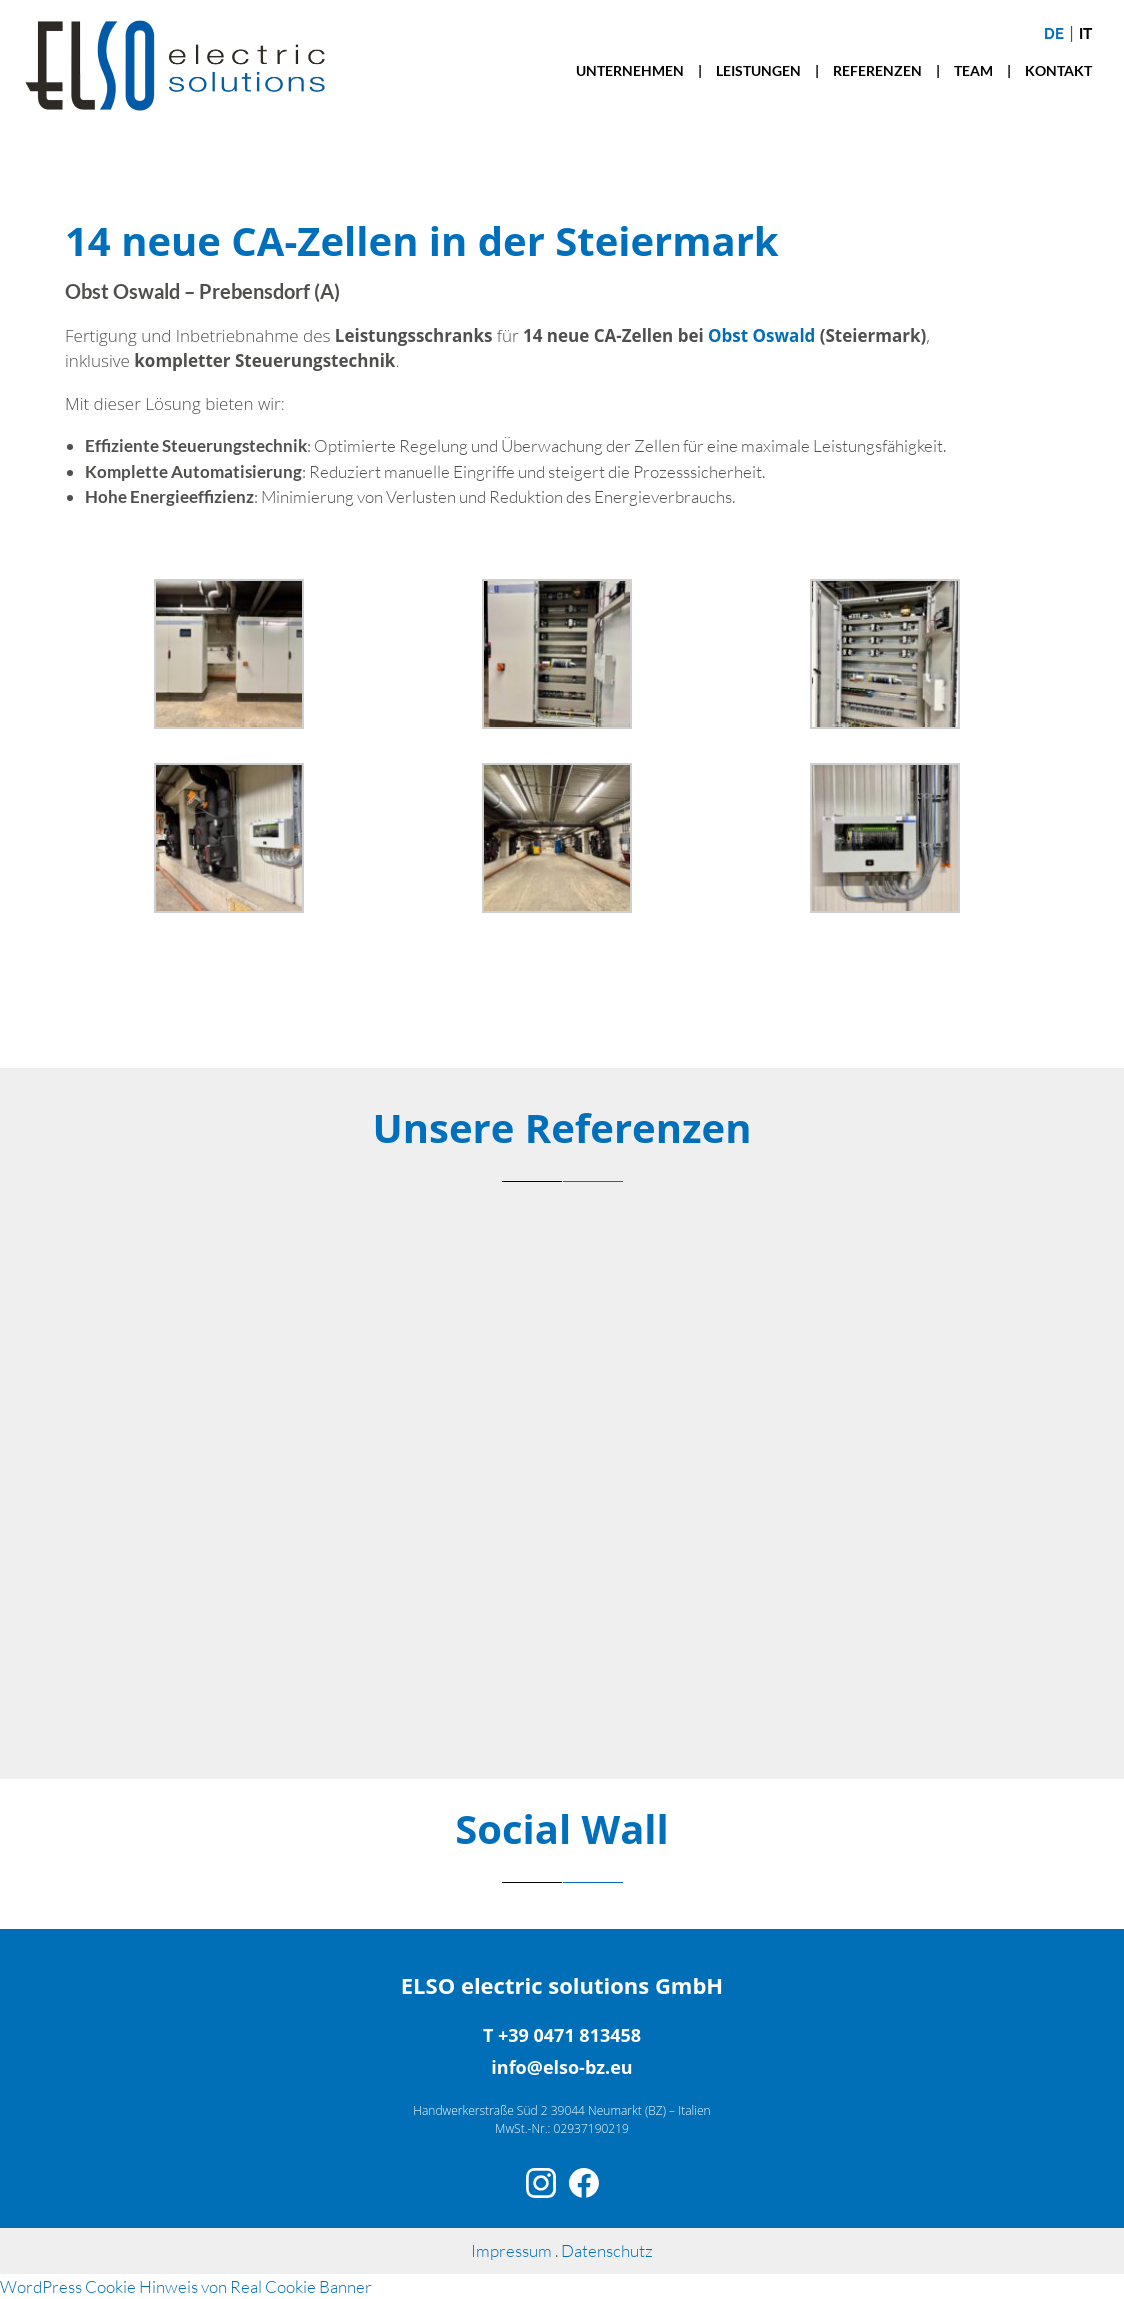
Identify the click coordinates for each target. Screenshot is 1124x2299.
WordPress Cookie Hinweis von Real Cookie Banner (186, 2286)
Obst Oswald (761, 335)
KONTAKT (1058, 70)
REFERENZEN (877, 70)
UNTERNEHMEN (630, 70)
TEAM (973, 70)
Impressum (513, 2250)
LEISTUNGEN (758, 70)
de (1054, 34)
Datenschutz (607, 2250)
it (1085, 34)
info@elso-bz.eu (561, 2067)
